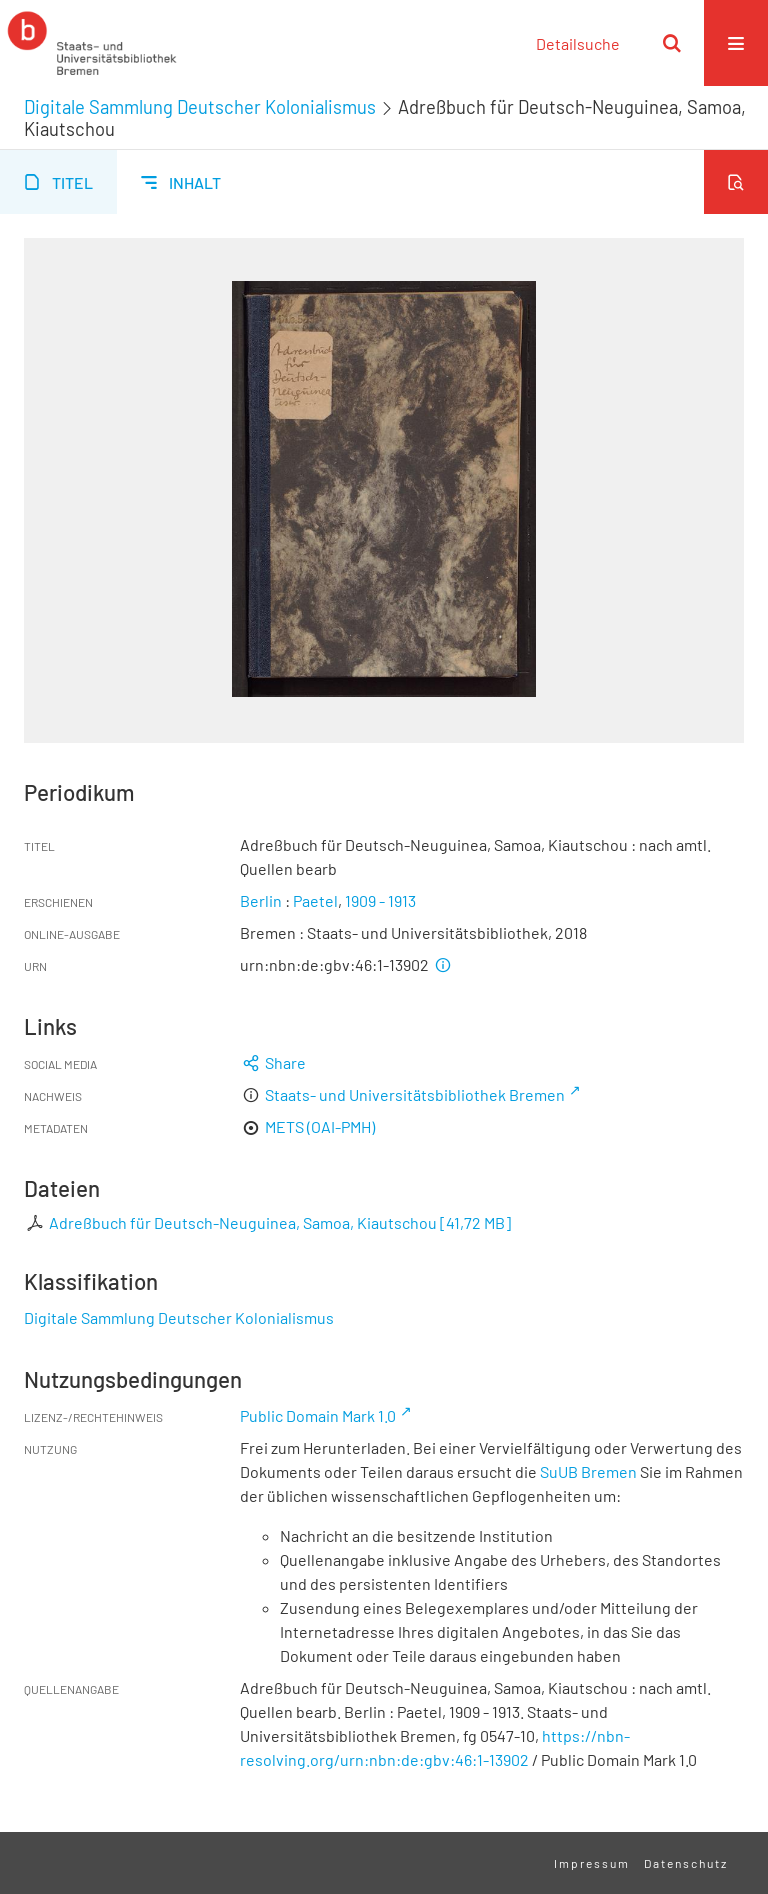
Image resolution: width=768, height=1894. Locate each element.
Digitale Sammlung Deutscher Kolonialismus (200, 107)
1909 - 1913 (380, 900)
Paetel (315, 900)
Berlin (261, 900)
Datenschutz (686, 1863)
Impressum (592, 1863)
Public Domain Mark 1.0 (318, 1415)
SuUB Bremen (588, 1471)
